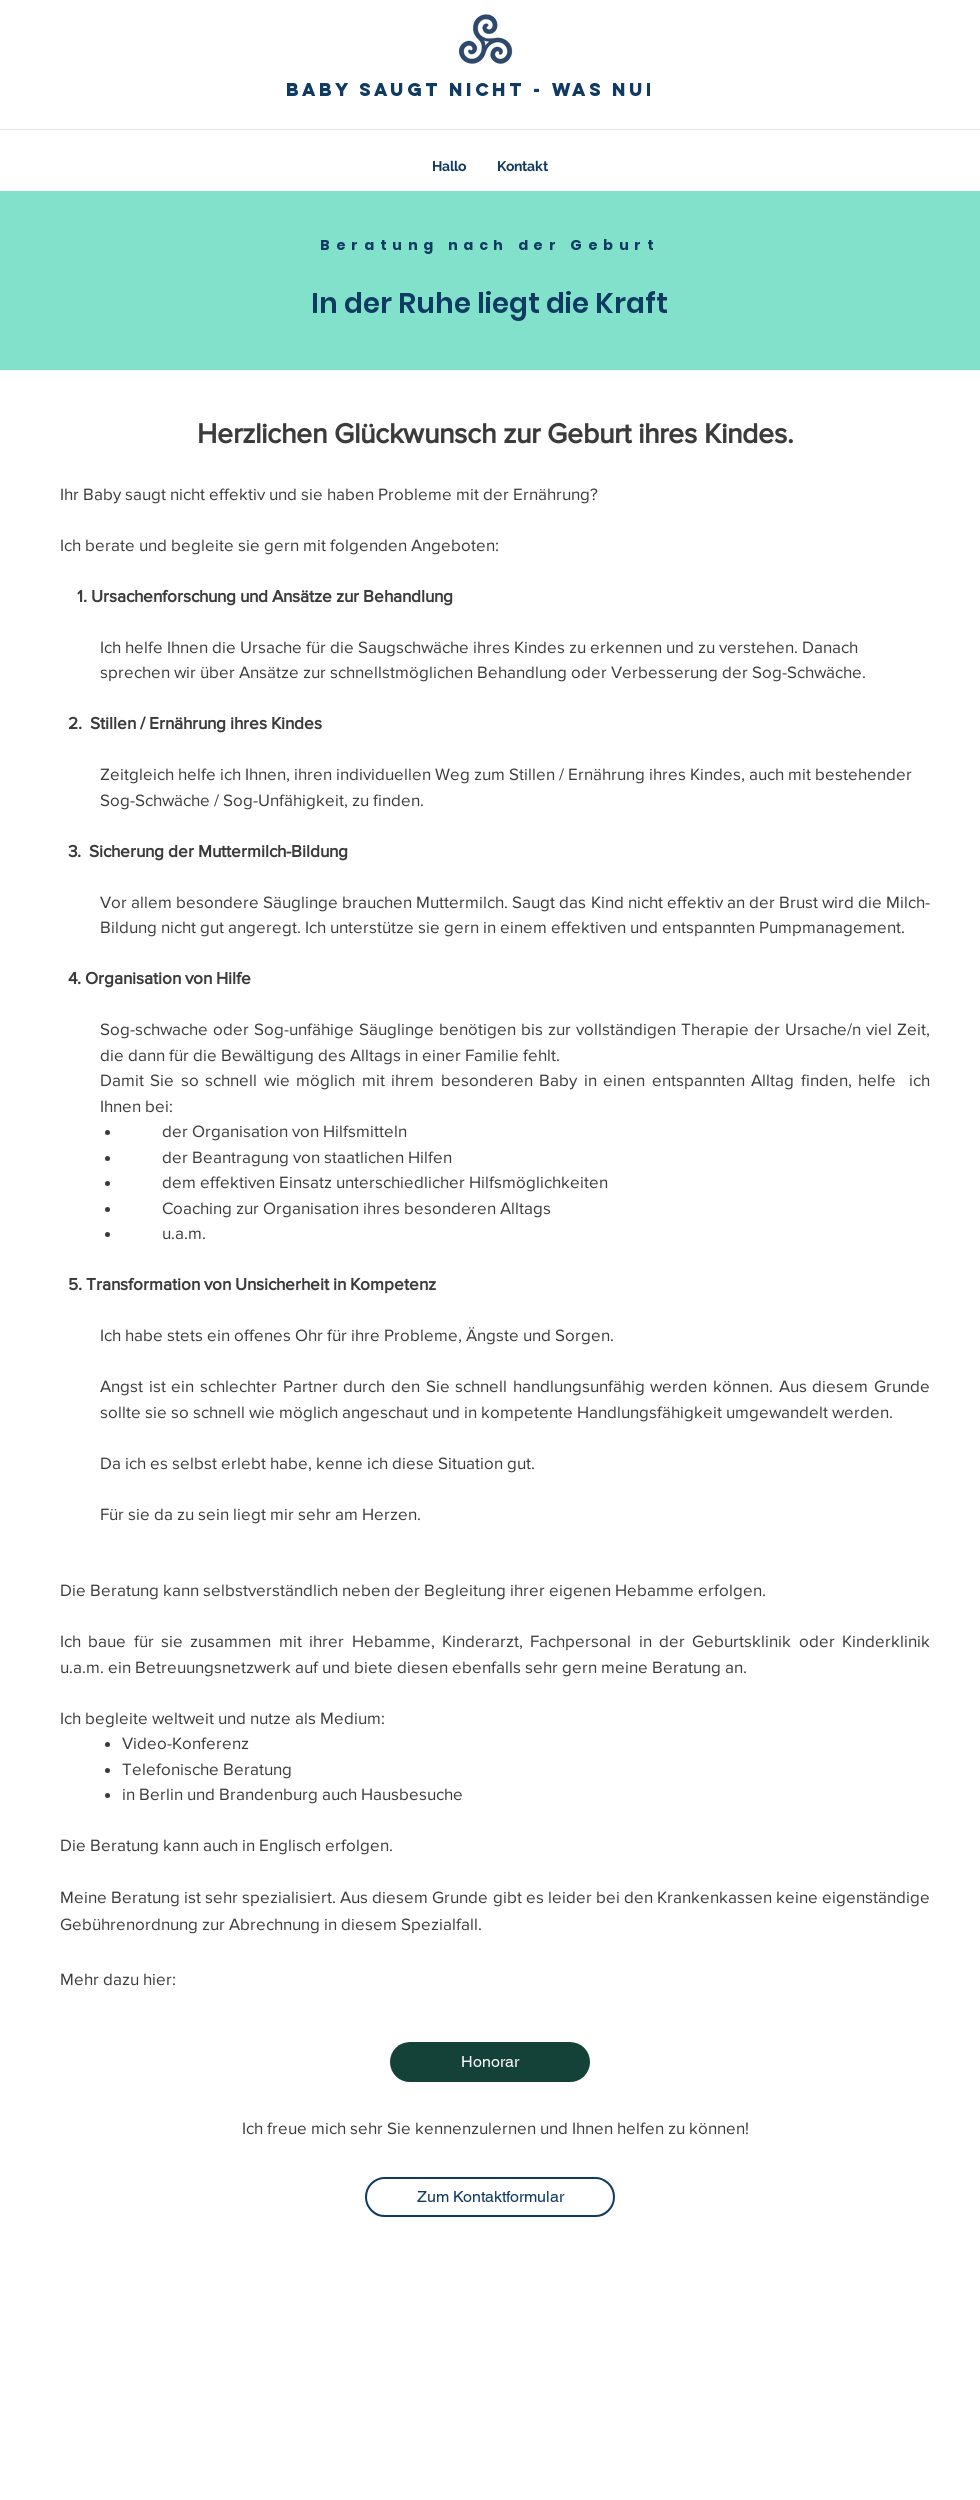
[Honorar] (490, 2062)
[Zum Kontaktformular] (490, 2197)
